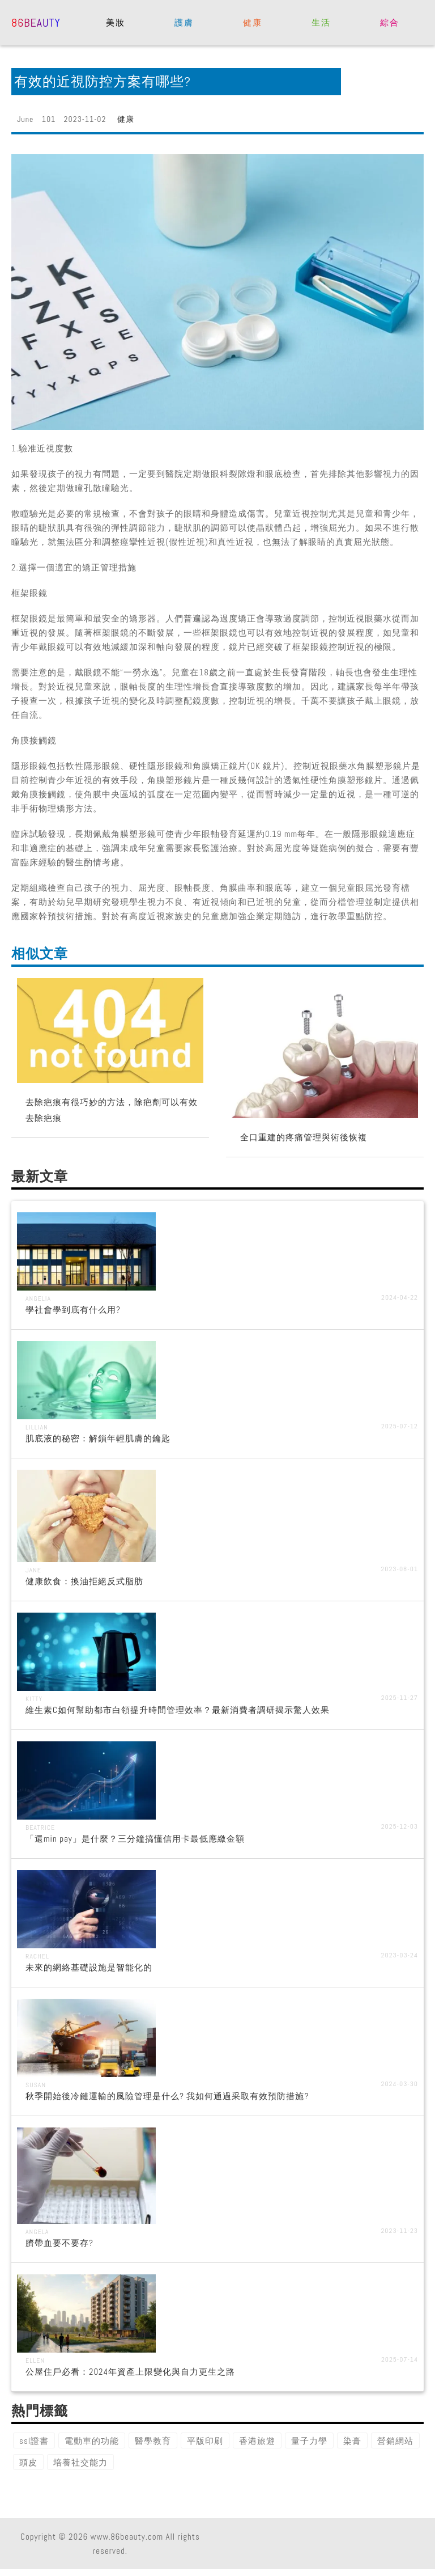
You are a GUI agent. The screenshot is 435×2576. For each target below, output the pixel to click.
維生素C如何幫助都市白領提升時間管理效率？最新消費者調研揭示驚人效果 (177, 1709)
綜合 (389, 22)
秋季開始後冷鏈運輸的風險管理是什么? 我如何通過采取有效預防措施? (167, 2096)
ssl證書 (34, 2440)
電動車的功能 (92, 2440)
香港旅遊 (257, 2440)
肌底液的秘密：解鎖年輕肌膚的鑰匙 (97, 1438)
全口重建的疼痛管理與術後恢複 (303, 1137)
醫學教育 (153, 2440)
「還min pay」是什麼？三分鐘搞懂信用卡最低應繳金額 (135, 1838)
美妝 (115, 22)
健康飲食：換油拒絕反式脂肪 (84, 1581)
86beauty (36, 21)
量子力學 (309, 2440)
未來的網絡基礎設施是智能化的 (88, 1967)
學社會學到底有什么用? (73, 1309)
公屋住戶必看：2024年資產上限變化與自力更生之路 (130, 2371)
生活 (321, 22)
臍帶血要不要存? (59, 2242)
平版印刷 (205, 2440)
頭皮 (28, 2462)
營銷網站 (395, 2440)
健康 (252, 22)
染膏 (352, 2440)
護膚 (183, 22)
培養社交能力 (80, 2462)
